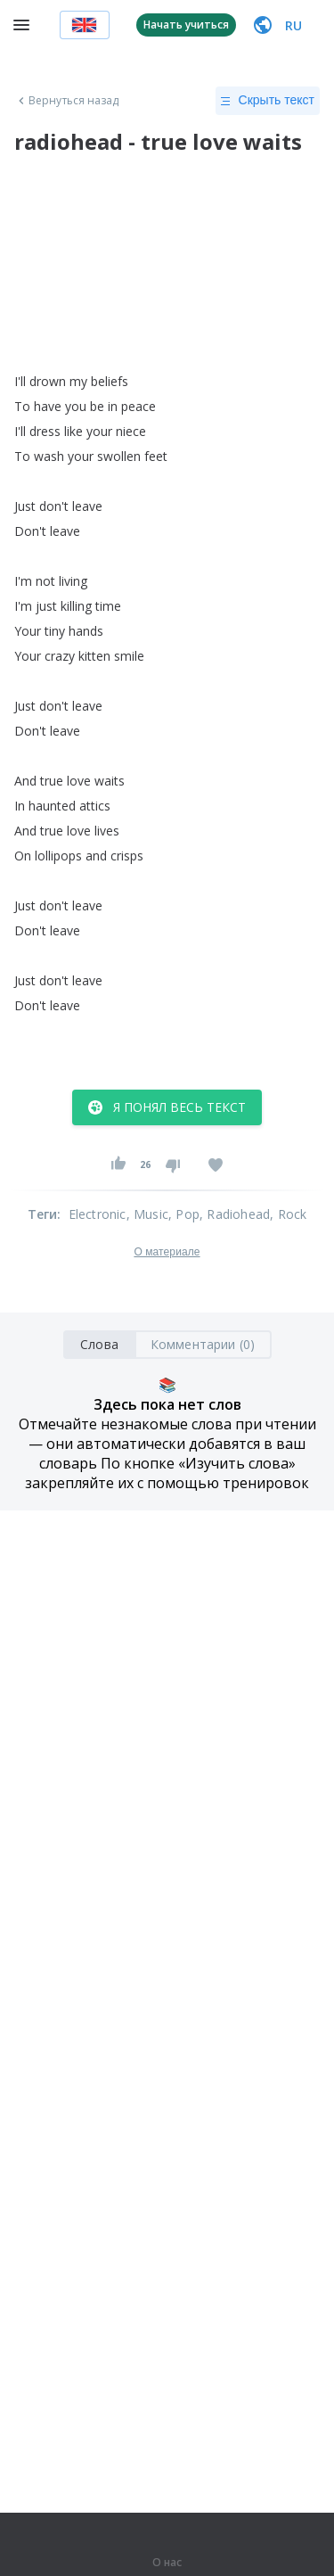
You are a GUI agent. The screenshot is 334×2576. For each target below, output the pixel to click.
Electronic (97, 1214)
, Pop (184, 1214)
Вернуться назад (66, 100)
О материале (167, 1252)
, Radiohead (235, 1214)
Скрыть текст (267, 101)
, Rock (288, 1214)
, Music (147, 1214)
